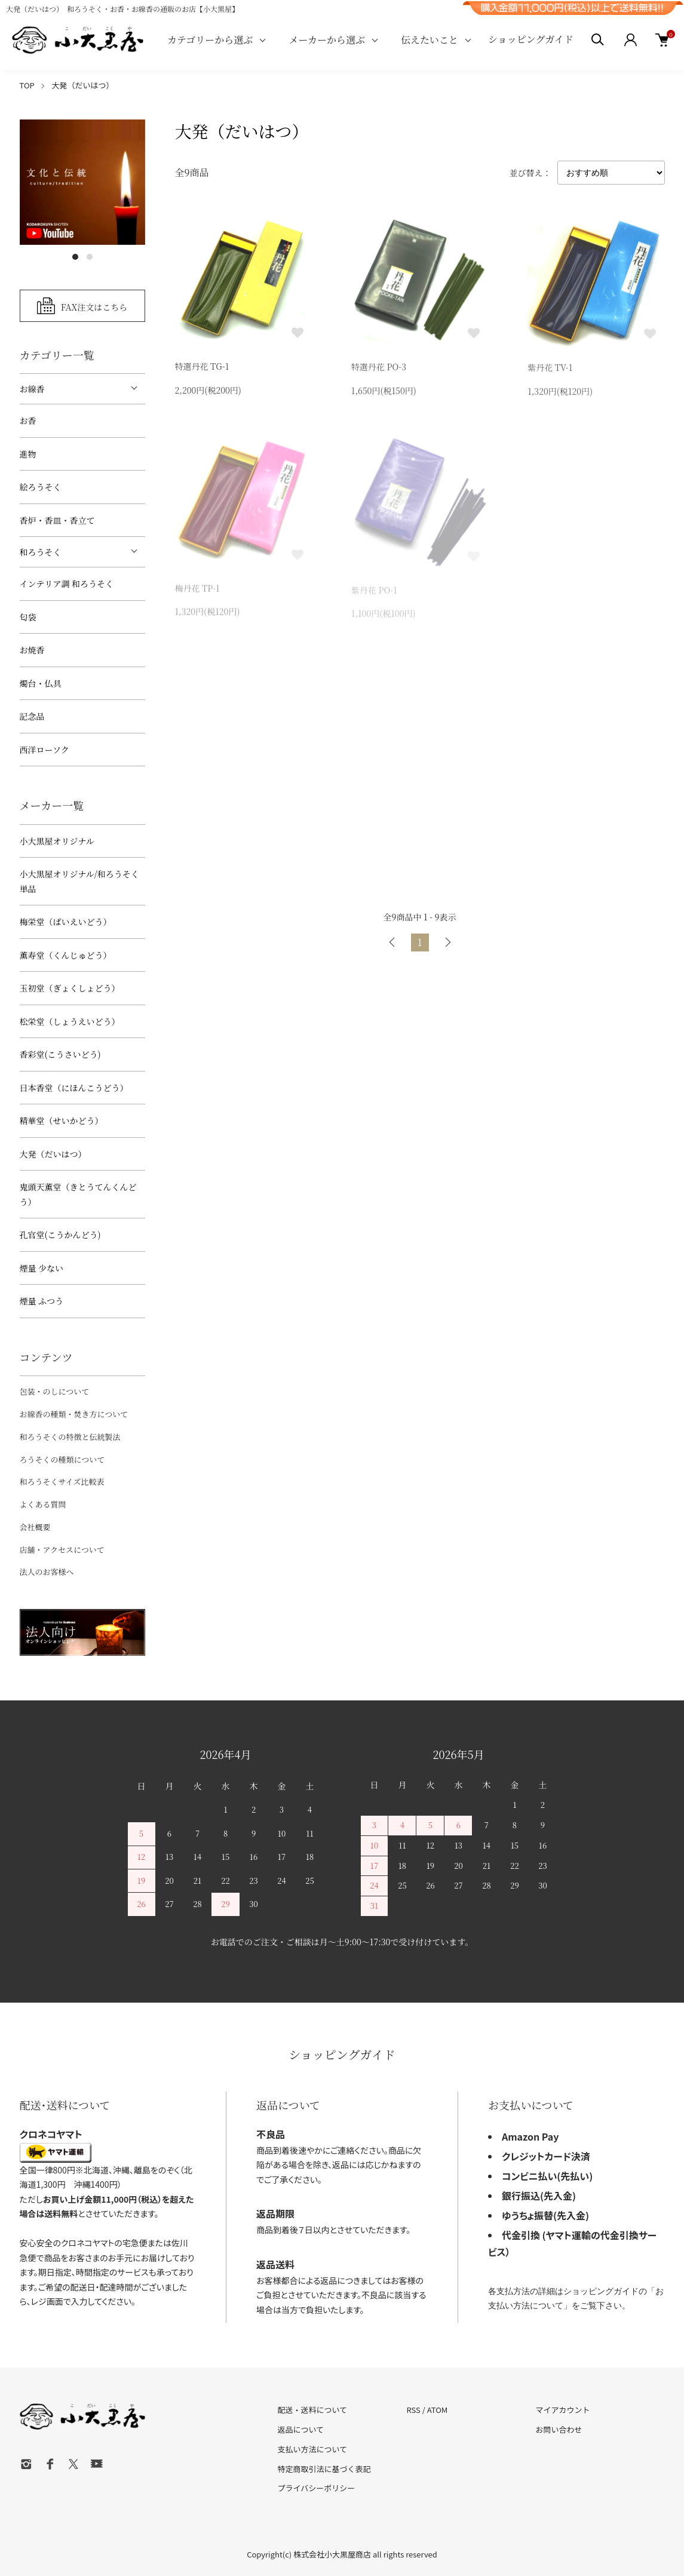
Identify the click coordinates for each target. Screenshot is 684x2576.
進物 (28, 454)
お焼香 (32, 650)
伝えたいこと (429, 40)
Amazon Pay (530, 2136)
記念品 (32, 716)
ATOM (437, 2409)
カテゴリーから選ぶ (210, 40)
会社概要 (35, 1527)
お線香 (32, 389)
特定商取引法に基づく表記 (324, 2468)
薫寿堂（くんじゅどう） (66, 955)
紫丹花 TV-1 (549, 370)
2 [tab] (90, 257)
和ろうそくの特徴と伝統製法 (70, 1436)
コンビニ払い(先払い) (547, 2176)
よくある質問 (43, 1504)
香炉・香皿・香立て (57, 520)
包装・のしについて (55, 1391)
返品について (301, 2429)
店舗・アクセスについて (62, 1549)
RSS (413, 2409)
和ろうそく (41, 552)
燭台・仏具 (41, 683)
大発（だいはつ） (82, 85)
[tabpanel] (82, 182)
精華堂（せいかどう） (61, 1120)
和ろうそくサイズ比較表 (62, 1481)
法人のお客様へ (47, 1571)
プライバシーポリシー (316, 2488)
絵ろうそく (41, 487)
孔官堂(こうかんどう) (60, 1235)
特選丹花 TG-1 (202, 368)
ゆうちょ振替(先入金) (545, 2215)
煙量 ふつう (42, 1301)
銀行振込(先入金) (539, 2195)
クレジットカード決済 (546, 2156)
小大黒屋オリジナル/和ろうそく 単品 (79, 881)
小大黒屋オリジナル (57, 841)
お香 (28, 420)
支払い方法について (313, 2449)
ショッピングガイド (530, 39)
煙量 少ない (42, 1268)
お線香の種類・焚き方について (74, 1414)
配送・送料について (313, 2409)
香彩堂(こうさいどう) (60, 1054)
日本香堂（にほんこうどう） (74, 1088)
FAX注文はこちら (94, 306)
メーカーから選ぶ (327, 40)
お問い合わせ (558, 2429)
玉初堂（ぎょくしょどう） (70, 988)
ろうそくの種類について (62, 1459)
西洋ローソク (44, 750)
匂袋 (28, 617)
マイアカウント (562, 2409)
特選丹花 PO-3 (378, 368)
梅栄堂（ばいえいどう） (66, 922)
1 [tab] (75, 257)
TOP (27, 85)
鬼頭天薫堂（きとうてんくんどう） (78, 1194)
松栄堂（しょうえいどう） (70, 1021)
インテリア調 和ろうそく (67, 583)
